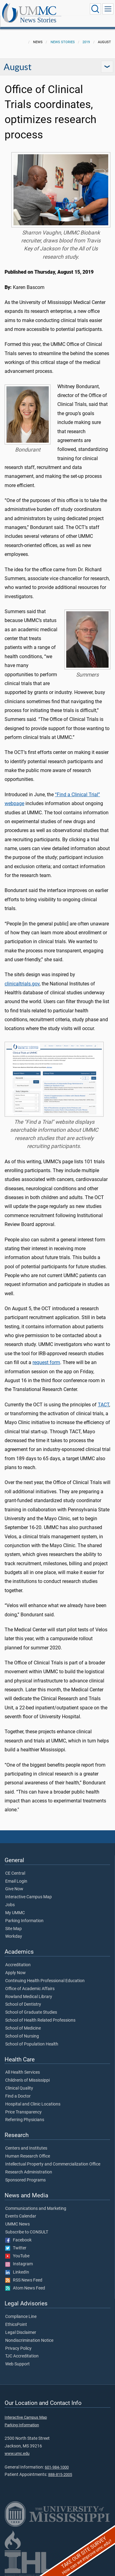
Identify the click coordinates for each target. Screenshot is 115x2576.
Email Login (16, 1881)
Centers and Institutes (26, 2148)
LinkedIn (17, 2272)
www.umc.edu (17, 2453)
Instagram (19, 2264)
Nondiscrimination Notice (29, 2340)
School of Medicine (23, 2028)
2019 (86, 42)
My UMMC (15, 1912)
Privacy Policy (18, 2348)
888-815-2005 (60, 2474)
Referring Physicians (24, 2119)
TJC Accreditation (22, 2356)
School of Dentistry (23, 2004)
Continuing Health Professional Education (45, 1980)
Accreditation (18, 1965)
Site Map (13, 1928)
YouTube (17, 2256)
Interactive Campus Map (28, 1897)
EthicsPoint (16, 2324)
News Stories (38, 20)
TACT (103, 1405)
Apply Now (15, 1972)
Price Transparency (23, 2112)
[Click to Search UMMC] (95, 8)
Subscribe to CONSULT (26, 2232)
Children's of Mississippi (27, 2080)
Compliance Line (20, 2316)
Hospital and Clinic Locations (32, 2104)
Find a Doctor (18, 2096)
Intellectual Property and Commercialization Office (52, 2164)
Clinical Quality (19, 2088)
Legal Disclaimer (20, 2332)
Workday (13, 1936)
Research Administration (28, 2172)
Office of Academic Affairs (30, 1988)
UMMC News (17, 2224)
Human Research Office (27, 2156)
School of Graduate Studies (31, 2012)
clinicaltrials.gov (22, 984)
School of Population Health (31, 2044)
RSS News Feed (23, 2280)
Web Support (17, 2364)
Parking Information (24, 1920)
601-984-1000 (57, 2467)
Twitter (15, 2248)
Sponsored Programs (25, 2180)
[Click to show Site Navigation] (107, 8)
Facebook (18, 2240)
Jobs (10, 1905)
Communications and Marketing (35, 2208)
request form (46, 1362)
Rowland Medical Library (28, 1996)
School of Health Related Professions (40, 2020)
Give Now (14, 1889)
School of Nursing (22, 2036)
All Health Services (22, 2072)
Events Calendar (20, 2216)
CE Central (15, 1873)
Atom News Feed (25, 2288)
